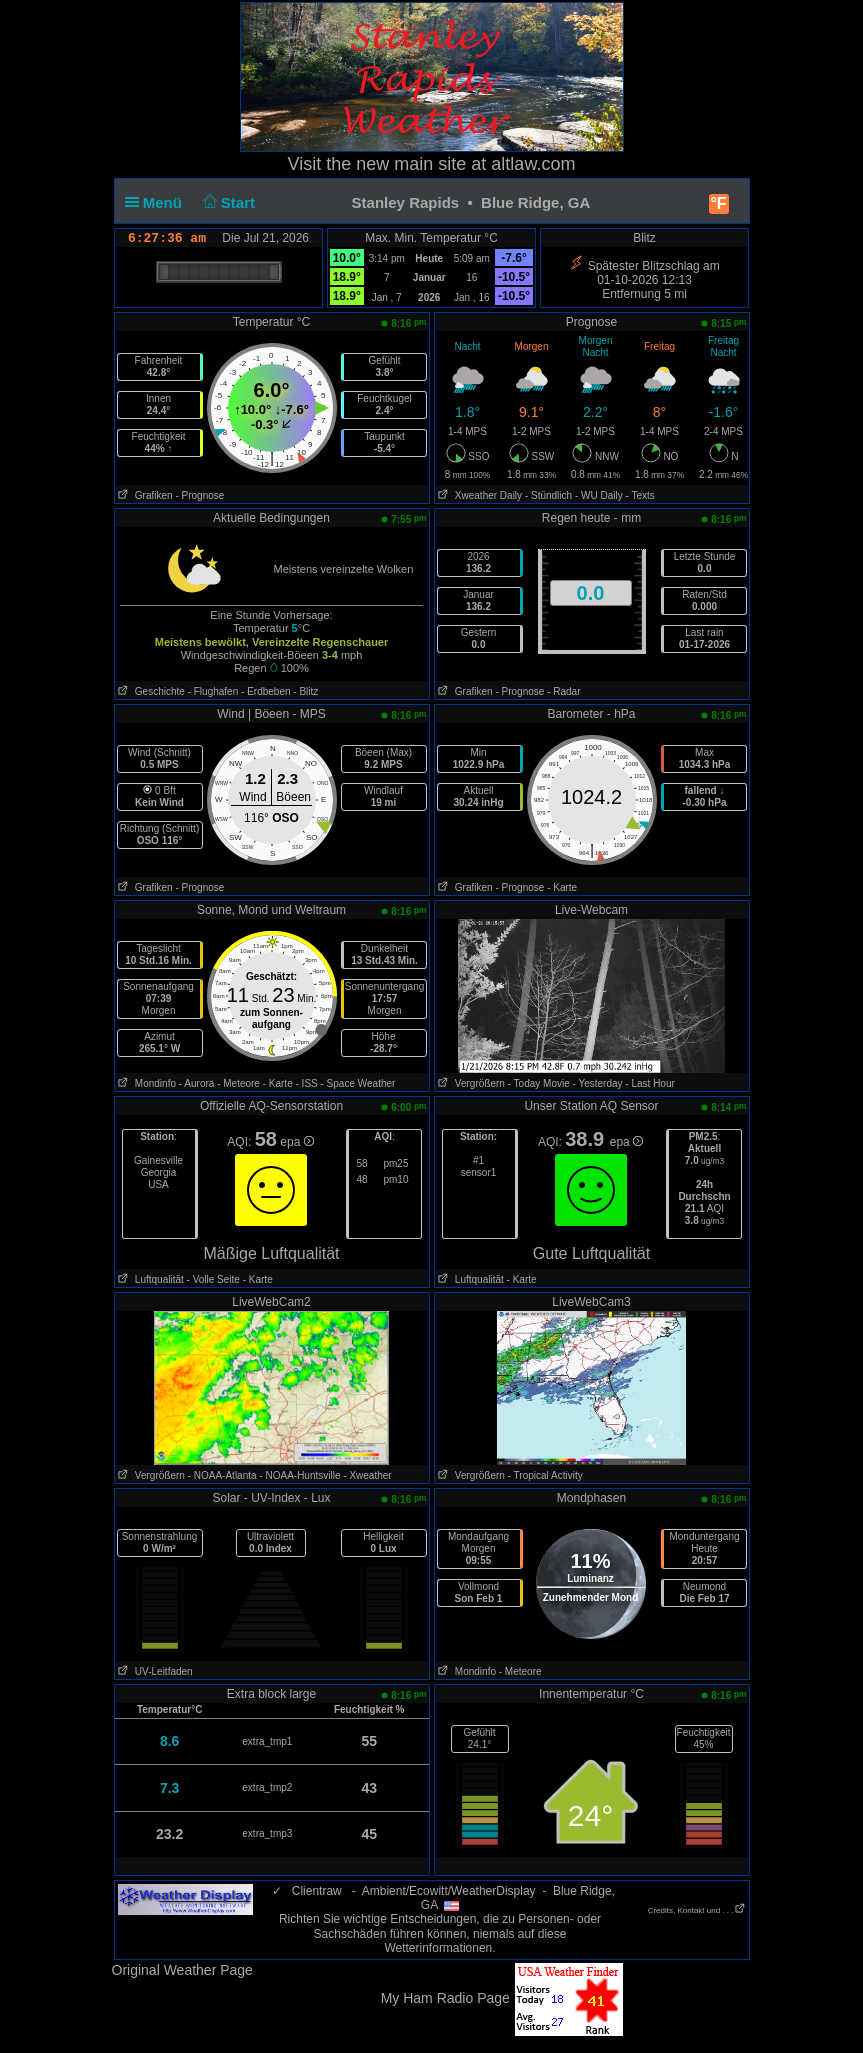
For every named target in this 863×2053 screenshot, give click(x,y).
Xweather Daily (479, 495)
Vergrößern (470, 1083)
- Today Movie (539, 1083)
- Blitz (305, 691)
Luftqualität (149, 1279)
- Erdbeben (265, 691)
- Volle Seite (213, 1279)
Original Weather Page (182, 1970)
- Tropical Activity (545, 1475)
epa (296, 1142)
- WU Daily (599, 495)
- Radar (563, 691)
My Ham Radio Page (445, 1998)
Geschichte (150, 691)
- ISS (307, 1083)
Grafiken (144, 495)
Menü (158, 202)
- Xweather (367, 1475)
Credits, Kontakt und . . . (697, 1910)
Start (226, 202)
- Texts (639, 495)
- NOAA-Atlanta (222, 1475)
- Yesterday (598, 1083)
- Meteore (238, 1083)
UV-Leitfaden (154, 1671)
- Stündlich (548, 495)
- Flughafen (213, 691)
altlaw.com (533, 164)
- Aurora (197, 1083)
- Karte (562, 887)
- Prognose (199, 495)
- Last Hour (649, 1083)
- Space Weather (358, 1083)
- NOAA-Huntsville (299, 1475)
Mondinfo (145, 1083)
